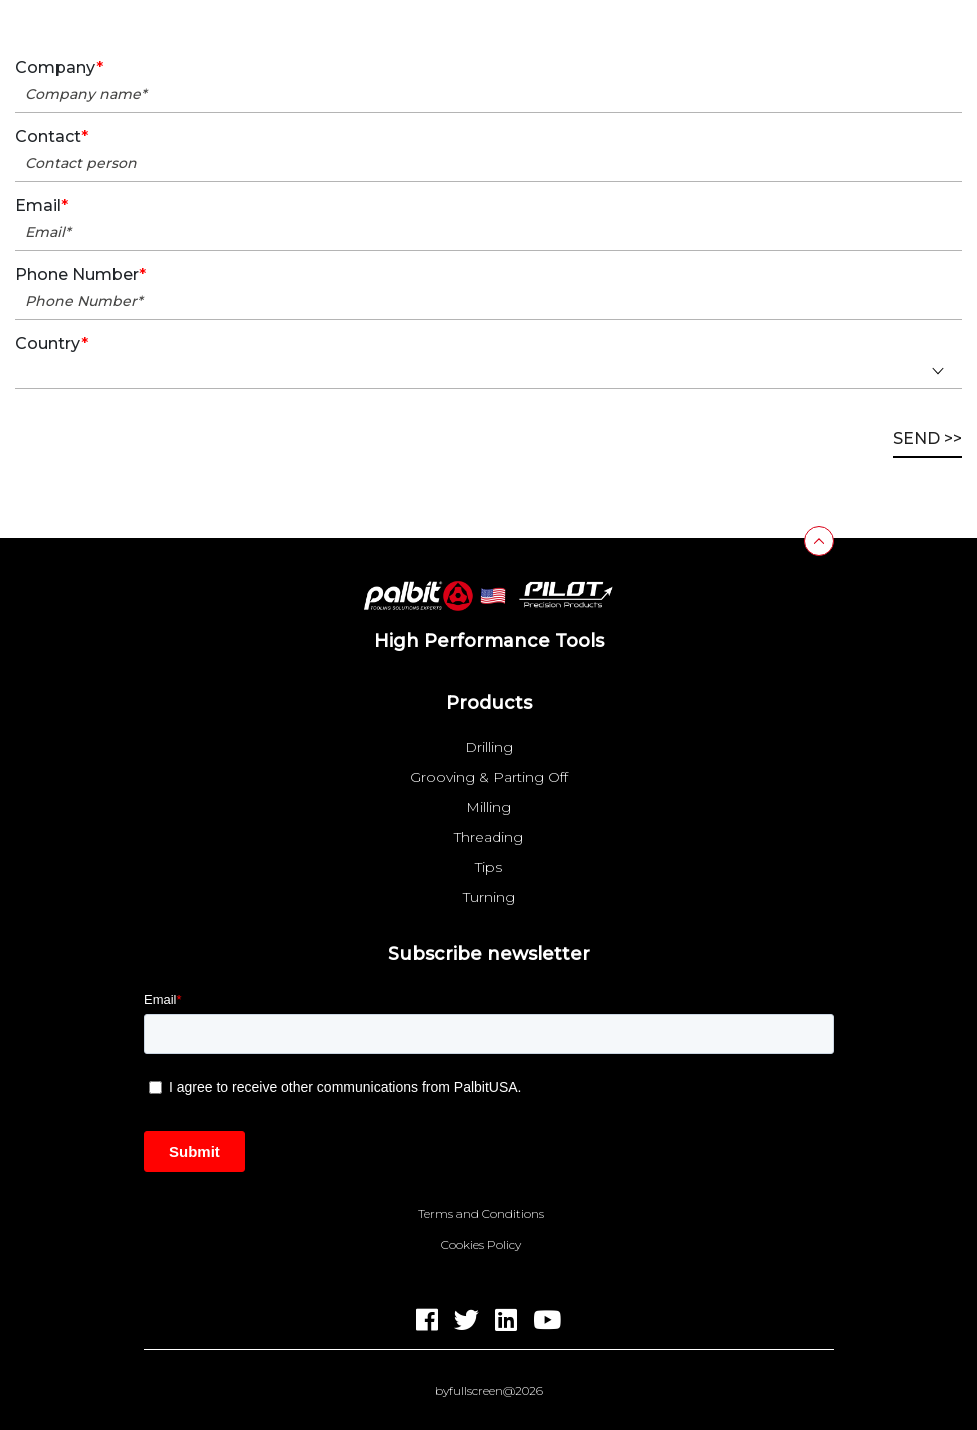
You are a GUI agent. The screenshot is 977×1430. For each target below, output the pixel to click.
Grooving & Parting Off (489, 777)
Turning (489, 897)
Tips (488, 867)
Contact (51, 137)
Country (51, 344)
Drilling (489, 747)
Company (59, 68)
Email (41, 206)
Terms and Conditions (481, 1214)
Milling (488, 807)
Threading (488, 837)
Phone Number (80, 275)
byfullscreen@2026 (489, 1391)
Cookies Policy (481, 1245)
